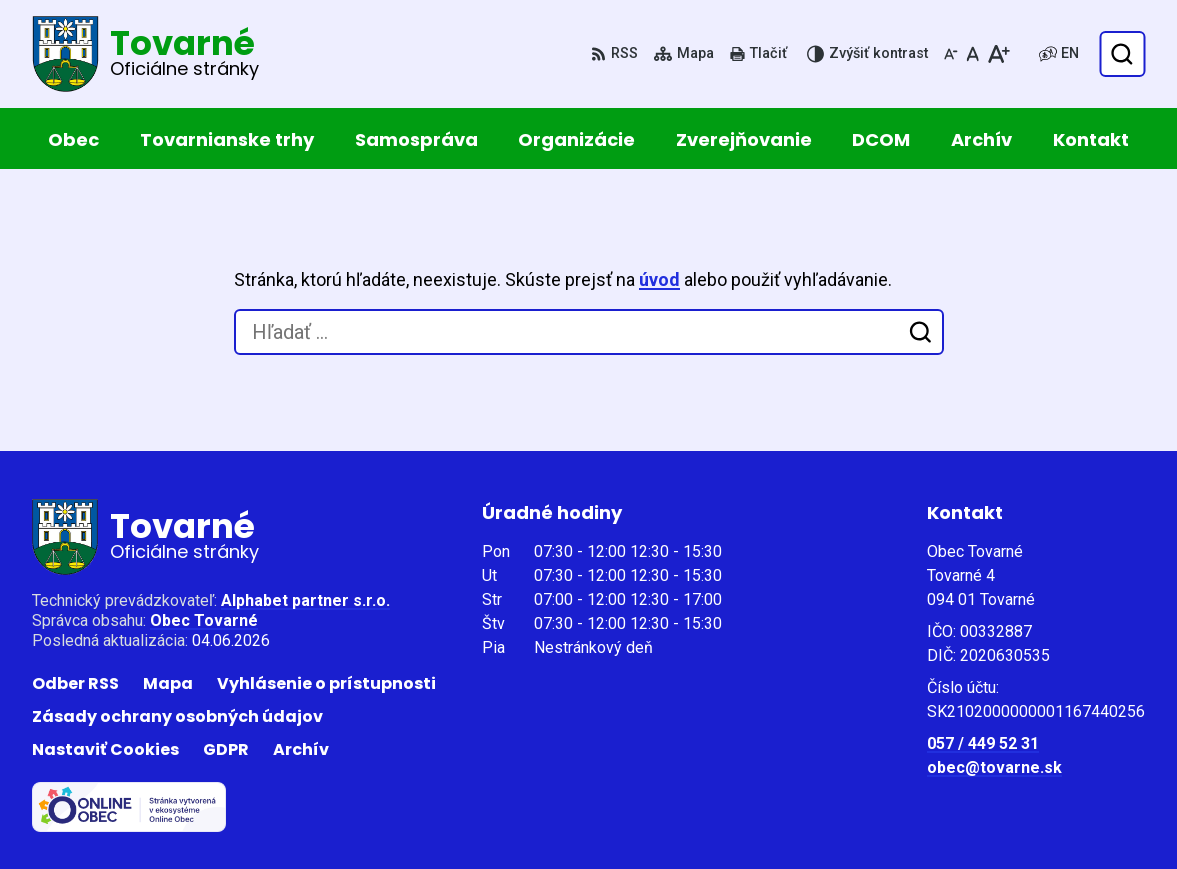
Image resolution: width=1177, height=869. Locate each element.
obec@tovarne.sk (994, 767)
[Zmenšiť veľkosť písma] (951, 54)
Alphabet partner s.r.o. (305, 600)
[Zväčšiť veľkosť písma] (998, 54)
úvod (659, 279)
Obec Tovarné (204, 620)
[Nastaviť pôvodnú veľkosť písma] (972, 54)
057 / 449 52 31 (983, 743)
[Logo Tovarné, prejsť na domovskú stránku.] (145, 54)
